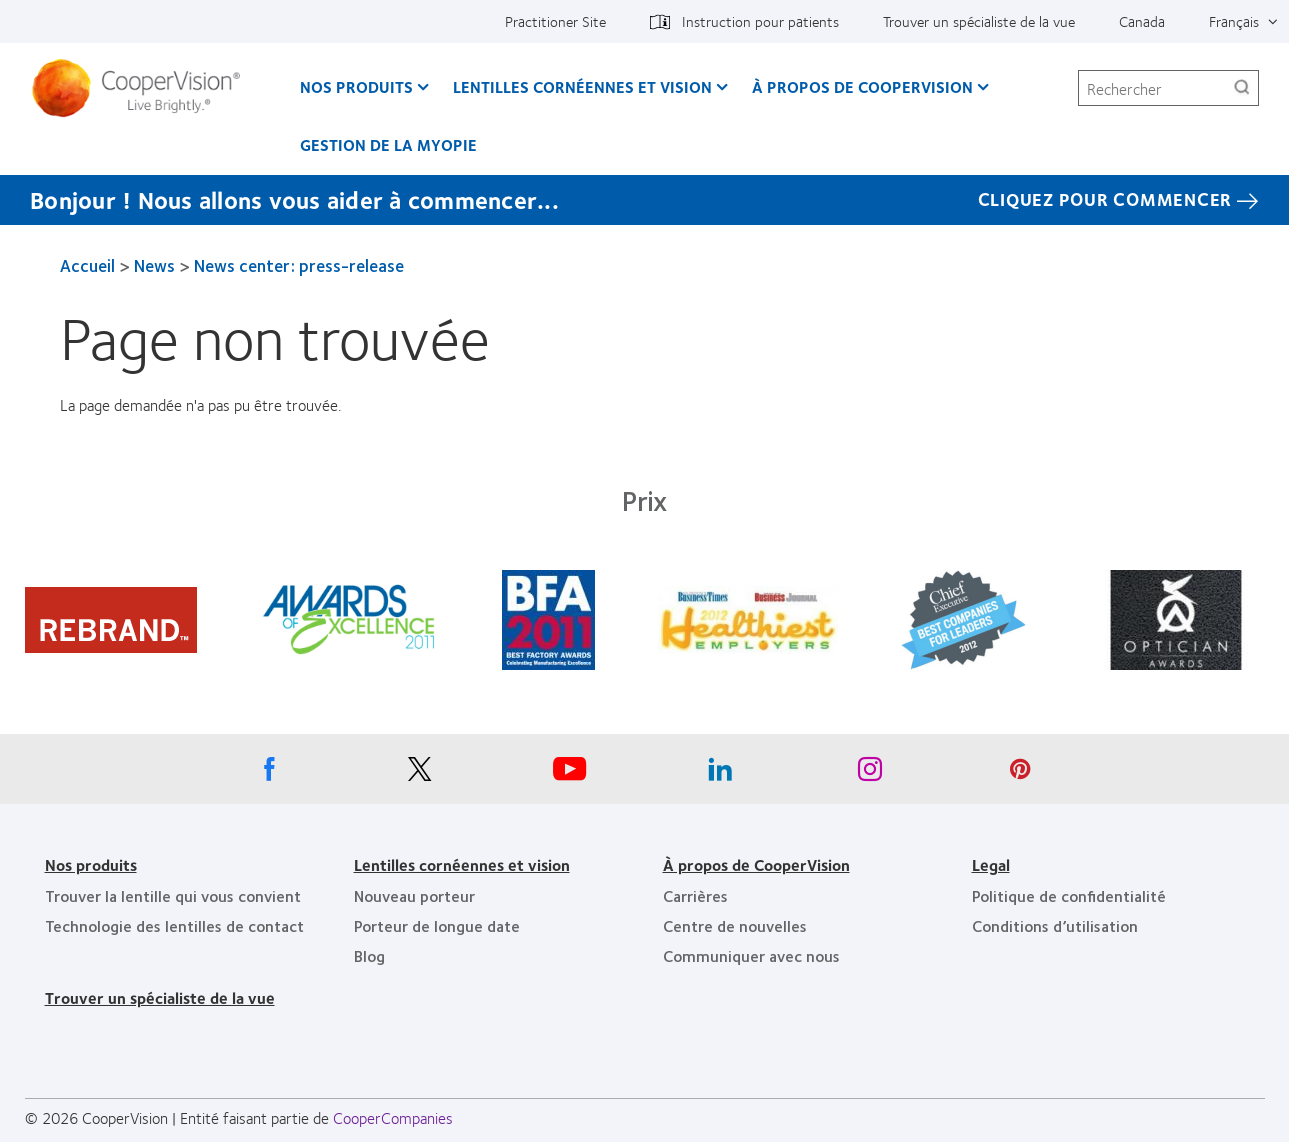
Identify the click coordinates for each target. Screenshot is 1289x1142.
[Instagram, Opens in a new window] (870, 774)
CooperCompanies (393, 1117)
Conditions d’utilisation (1055, 925)
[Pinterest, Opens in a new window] (1020, 774)
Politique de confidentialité (1069, 895)
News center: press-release (299, 265)
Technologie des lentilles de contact (174, 925)
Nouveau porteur (414, 895)
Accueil (87, 265)
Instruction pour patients (760, 21)
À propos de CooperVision (862, 86)
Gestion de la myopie (388, 144)
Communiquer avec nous (751, 955)
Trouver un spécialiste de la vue (979, 21)
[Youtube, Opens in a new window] (570, 774)
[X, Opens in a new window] (420, 774)
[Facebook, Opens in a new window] (270, 774)
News (154, 265)
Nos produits (356, 86)
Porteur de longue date (437, 925)
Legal (991, 864)
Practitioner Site (555, 21)
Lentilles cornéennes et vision (582, 86)
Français (1234, 21)
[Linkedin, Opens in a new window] (720, 774)
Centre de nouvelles (735, 925)
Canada (1142, 21)
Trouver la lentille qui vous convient (173, 895)
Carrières (695, 895)
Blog (369, 955)
